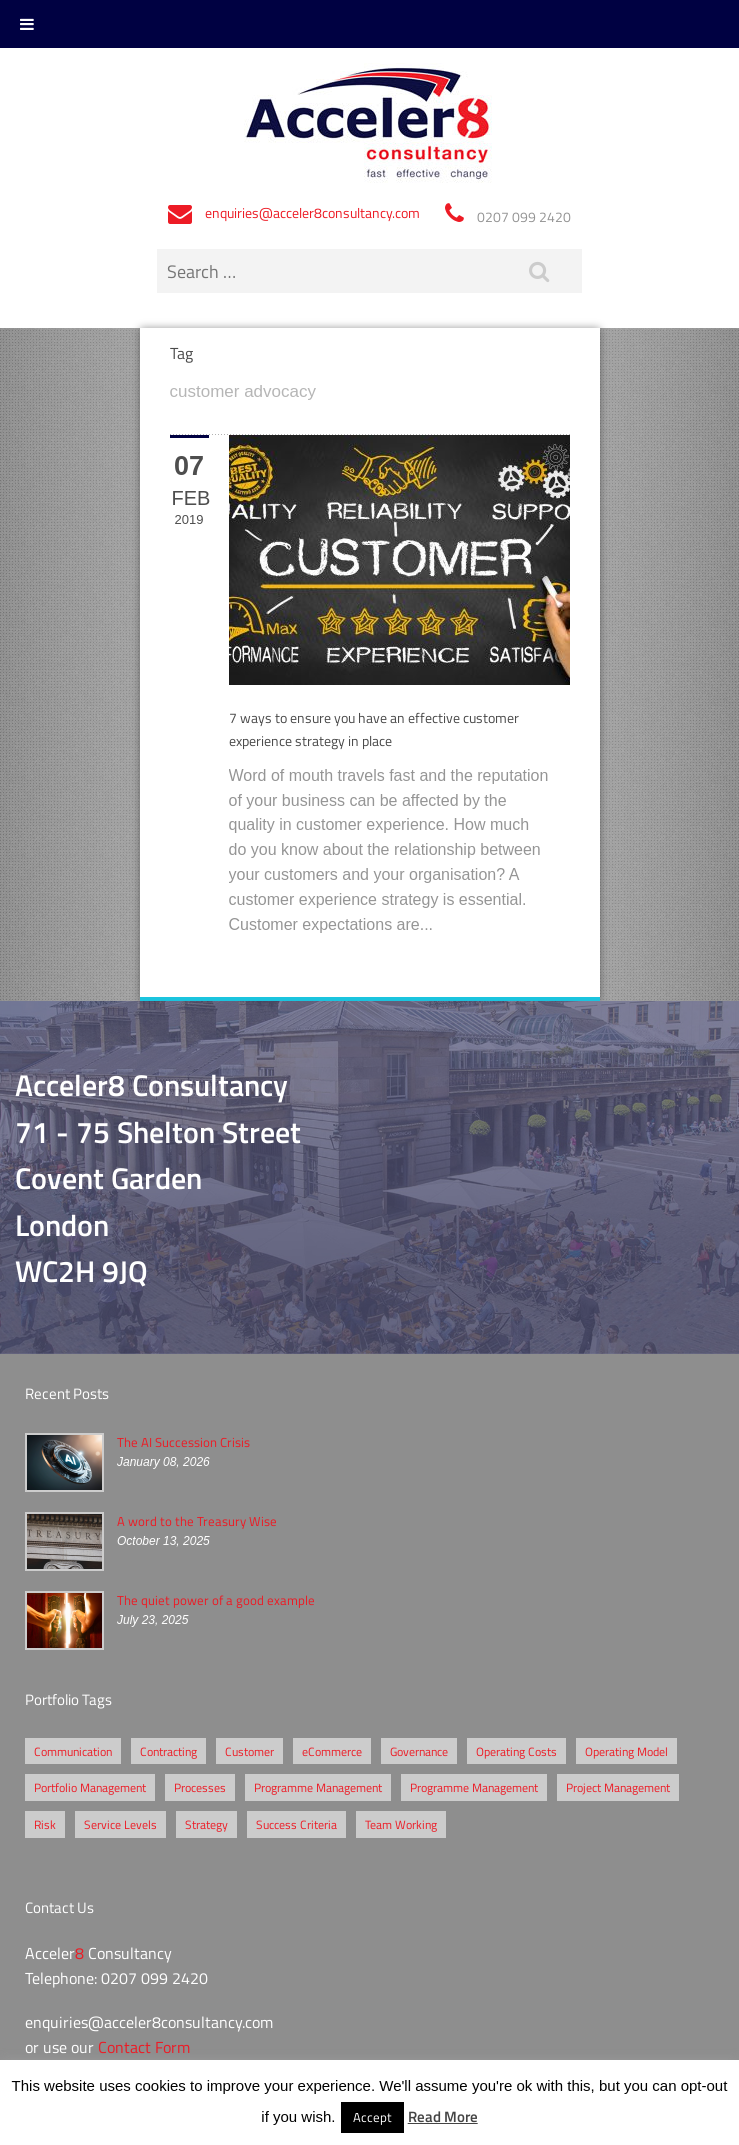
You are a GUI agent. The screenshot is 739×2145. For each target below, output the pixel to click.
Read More (443, 2116)
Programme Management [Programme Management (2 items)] (318, 1787)
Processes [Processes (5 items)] (200, 1787)
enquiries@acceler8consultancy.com (312, 212)
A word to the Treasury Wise (197, 1521)
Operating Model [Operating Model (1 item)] (626, 1751)
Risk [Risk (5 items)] (45, 1824)
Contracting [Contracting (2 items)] (168, 1751)
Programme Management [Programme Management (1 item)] (474, 1787)
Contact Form (144, 2047)
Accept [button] (372, 2117)
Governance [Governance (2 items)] (419, 1751)
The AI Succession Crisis (183, 1442)
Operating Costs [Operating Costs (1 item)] (516, 1751)
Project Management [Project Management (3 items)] (618, 1787)
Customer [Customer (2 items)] (249, 1751)
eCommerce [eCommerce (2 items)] (332, 1751)
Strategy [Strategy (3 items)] (206, 1824)
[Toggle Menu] (27, 24)
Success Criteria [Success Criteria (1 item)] (296, 1824)
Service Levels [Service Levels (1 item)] (120, 1824)
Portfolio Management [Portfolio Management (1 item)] (90, 1787)
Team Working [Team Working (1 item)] (401, 1824)
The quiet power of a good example (216, 1600)
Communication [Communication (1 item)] (73, 1751)
